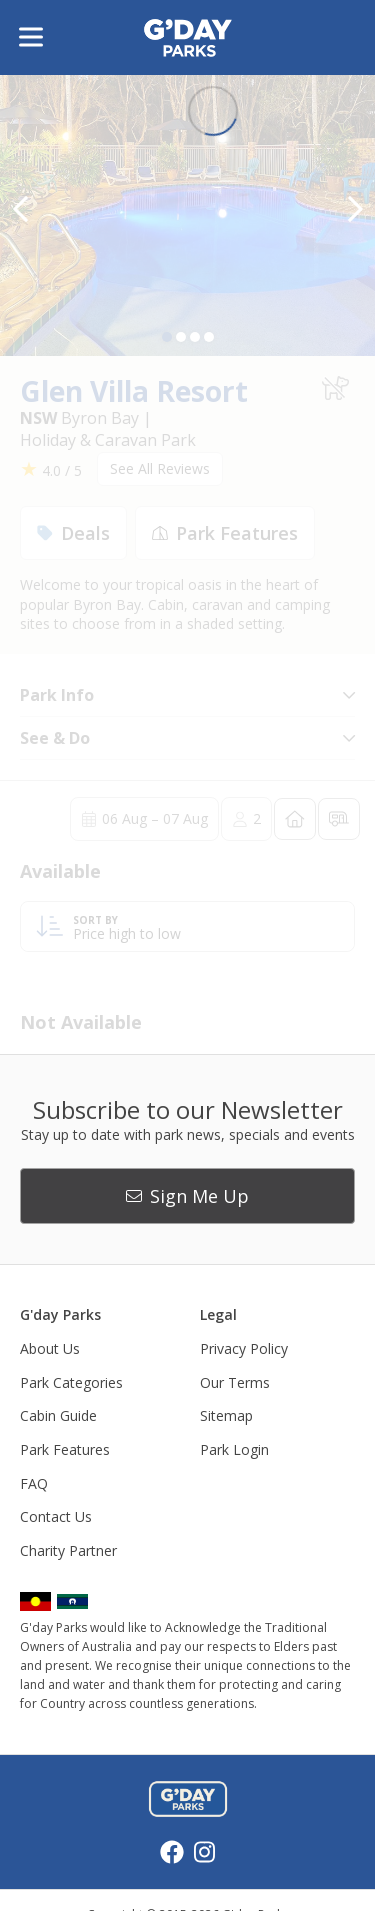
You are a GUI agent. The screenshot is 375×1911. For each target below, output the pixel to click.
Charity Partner (68, 1550)
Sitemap (226, 1415)
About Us (50, 1348)
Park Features (65, 1449)
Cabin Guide (58, 1415)
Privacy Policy (244, 1348)
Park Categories (71, 1382)
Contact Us (56, 1516)
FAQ (34, 1483)
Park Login (234, 1449)
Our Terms (235, 1382)
